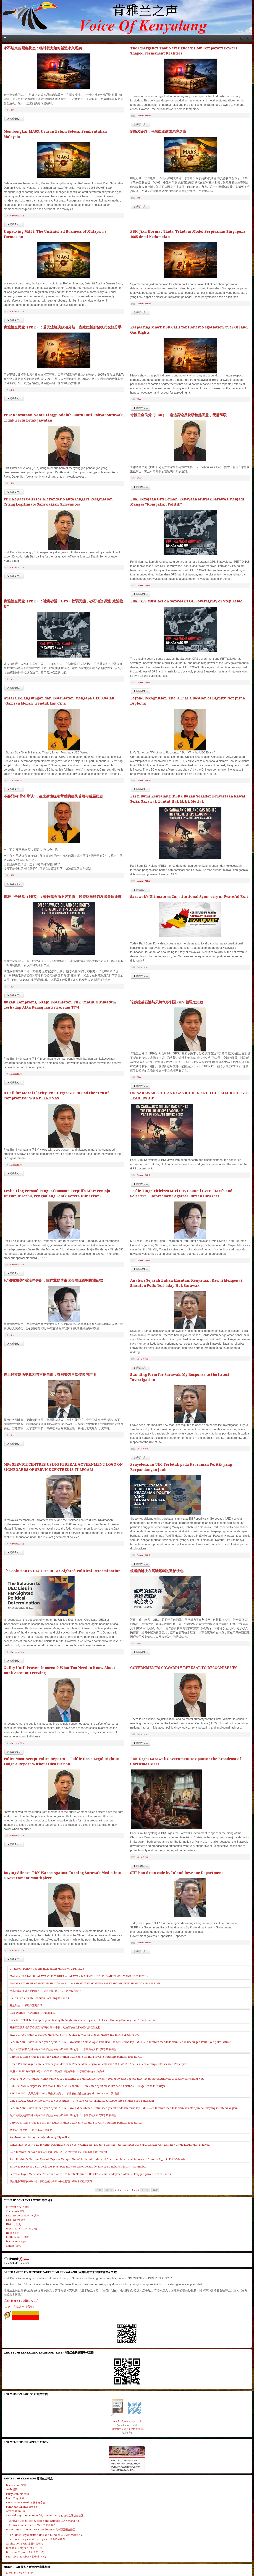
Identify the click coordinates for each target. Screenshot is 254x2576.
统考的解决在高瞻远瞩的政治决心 (157, 1571)
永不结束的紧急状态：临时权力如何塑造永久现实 (43, 48)
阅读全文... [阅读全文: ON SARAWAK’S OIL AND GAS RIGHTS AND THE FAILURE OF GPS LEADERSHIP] (140, 1183)
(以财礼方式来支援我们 (18, 2306)
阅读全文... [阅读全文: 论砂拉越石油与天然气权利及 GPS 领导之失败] (140, 1086)
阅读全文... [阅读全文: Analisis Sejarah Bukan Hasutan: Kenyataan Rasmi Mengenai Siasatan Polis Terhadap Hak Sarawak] (140, 1367)
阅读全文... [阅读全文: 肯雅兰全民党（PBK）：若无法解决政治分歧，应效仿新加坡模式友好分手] (14, 398)
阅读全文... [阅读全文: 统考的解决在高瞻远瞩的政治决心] (140, 1652)
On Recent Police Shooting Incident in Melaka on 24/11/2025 (47, 1968)
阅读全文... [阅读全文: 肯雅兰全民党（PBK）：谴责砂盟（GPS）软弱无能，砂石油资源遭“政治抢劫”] (14, 687)
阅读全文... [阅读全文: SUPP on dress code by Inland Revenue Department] (140, 1951)
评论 (12, 110)
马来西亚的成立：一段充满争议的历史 (31, 2130)
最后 (155, 2189)
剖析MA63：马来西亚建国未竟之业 (158, 131)
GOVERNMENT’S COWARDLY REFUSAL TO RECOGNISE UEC (183, 1668)
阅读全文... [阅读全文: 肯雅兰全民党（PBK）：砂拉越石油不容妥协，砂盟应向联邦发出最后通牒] (14, 995)
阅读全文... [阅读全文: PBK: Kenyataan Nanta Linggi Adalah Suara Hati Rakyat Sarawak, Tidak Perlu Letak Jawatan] (14, 492)
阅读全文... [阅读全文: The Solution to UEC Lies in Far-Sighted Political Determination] (14, 1660)
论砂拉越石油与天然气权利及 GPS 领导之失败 (166, 1002)
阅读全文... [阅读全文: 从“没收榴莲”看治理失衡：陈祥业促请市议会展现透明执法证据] (14, 1343)
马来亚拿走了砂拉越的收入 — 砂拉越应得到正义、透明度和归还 (45, 1990)
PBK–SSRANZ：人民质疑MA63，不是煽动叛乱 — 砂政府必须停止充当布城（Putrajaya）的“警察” (65, 2093)
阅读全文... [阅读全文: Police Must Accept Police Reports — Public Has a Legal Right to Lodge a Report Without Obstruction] (14, 1844)
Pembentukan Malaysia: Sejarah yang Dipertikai (40, 2137)
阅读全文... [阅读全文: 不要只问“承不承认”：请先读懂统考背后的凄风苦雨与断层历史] (14, 884)
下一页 (145, 2189)
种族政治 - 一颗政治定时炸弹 (26, 2005)
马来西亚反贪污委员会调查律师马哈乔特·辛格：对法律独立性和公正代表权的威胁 (55, 2027)
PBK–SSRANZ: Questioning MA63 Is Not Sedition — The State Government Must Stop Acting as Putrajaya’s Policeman (82, 2100)
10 (137, 2189)
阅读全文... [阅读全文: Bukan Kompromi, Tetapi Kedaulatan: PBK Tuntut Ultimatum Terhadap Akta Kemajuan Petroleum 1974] (14, 1082)
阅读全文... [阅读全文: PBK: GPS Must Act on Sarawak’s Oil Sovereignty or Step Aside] (140, 691)
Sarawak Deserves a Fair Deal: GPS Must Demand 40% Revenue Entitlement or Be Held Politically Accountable (78, 2166)
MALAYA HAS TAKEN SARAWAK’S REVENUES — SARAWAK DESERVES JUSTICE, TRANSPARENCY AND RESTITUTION (79, 1976)
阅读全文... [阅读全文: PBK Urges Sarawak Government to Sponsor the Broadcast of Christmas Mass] (140, 1865)
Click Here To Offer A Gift (21, 2300)
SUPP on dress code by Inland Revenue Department (176, 1873)
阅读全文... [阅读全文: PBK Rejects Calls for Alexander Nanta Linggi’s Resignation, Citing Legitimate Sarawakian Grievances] (14, 576)
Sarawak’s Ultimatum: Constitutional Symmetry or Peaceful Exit (189, 897)
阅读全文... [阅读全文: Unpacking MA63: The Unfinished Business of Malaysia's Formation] (14, 320)
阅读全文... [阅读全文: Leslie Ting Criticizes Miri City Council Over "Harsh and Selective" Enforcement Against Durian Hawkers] (140, 1269)
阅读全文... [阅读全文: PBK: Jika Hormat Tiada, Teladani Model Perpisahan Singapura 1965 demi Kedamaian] (140, 312)
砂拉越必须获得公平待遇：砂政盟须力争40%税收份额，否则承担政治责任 (51, 2181)
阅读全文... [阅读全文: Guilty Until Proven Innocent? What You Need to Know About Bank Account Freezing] (14, 1751)
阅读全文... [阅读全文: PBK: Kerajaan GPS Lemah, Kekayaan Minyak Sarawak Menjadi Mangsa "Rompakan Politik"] (140, 594)
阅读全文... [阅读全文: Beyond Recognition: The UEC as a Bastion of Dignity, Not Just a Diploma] (140, 789)
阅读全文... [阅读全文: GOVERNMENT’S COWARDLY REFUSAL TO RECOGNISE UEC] (140, 1743)
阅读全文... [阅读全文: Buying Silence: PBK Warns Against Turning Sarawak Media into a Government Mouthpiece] (14, 1959)
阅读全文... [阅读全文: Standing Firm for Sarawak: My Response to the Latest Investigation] (140, 1457)
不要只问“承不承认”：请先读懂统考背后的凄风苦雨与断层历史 (53, 796)
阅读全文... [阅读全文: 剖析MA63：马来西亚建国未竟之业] (140, 206)
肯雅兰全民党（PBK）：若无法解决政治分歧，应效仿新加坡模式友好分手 (62, 327)
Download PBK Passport (125, 2421)
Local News (16, 780)
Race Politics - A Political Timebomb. (32, 2012)
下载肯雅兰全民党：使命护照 (125, 2429)
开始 (98, 2189)
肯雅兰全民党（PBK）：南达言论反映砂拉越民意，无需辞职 (178, 415)
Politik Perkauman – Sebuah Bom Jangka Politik (39, 1998)
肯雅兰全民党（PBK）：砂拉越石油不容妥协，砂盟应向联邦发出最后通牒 (62, 897)
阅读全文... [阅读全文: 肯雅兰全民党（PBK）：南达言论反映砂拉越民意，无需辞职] (140, 486)
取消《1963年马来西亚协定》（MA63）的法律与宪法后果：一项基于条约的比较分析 (57, 2071)
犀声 (12, 483)
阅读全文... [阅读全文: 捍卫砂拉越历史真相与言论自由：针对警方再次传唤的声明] (14, 1443)
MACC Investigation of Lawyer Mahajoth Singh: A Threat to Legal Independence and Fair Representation (75, 2034)
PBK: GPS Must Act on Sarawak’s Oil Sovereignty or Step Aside (186, 601)
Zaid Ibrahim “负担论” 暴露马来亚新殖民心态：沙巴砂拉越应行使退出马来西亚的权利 (58, 2152)
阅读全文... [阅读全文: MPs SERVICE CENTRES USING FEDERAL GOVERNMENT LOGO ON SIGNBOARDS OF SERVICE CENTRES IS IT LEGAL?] (14, 1552)
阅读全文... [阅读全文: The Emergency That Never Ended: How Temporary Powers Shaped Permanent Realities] (140, 124)
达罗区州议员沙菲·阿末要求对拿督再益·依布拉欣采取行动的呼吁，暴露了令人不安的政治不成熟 (63, 2115)
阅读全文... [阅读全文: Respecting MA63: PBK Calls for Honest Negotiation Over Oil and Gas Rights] (140, 408)
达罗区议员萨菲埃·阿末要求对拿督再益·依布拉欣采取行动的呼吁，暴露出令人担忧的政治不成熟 (63, 2049)
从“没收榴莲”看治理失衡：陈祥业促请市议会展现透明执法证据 (53, 1280)
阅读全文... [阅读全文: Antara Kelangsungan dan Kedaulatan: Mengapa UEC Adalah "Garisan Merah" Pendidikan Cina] (14, 789)
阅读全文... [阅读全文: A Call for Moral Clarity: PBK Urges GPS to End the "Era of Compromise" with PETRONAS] (14, 1173)
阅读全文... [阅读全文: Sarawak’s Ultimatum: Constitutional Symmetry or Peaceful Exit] (140, 976)
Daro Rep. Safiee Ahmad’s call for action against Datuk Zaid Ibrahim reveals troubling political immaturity (76, 2056)
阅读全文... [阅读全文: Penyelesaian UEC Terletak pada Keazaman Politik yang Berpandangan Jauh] (140, 1563)
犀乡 (139, 198)
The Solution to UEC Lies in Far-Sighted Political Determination (62, 1571)
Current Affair (144, 115)
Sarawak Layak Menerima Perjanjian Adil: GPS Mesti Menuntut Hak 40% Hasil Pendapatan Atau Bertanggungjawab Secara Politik (90, 2174)
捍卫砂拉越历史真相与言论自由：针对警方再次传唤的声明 (50, 1375)
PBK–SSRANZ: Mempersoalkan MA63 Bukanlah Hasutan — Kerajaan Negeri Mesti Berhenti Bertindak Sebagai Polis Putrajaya (87, 2086)
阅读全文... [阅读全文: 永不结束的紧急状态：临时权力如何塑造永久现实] (14, 118)
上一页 (109, 2189)
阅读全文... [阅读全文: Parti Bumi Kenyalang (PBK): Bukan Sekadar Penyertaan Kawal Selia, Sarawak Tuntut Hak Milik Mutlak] (140, 889)
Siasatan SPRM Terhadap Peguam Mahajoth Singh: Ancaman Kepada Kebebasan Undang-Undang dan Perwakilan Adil (84, 2020)
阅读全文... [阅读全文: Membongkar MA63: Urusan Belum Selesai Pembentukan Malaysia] (14, 224)
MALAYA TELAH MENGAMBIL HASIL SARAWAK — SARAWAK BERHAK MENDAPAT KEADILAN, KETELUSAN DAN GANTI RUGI (85, 1983)
